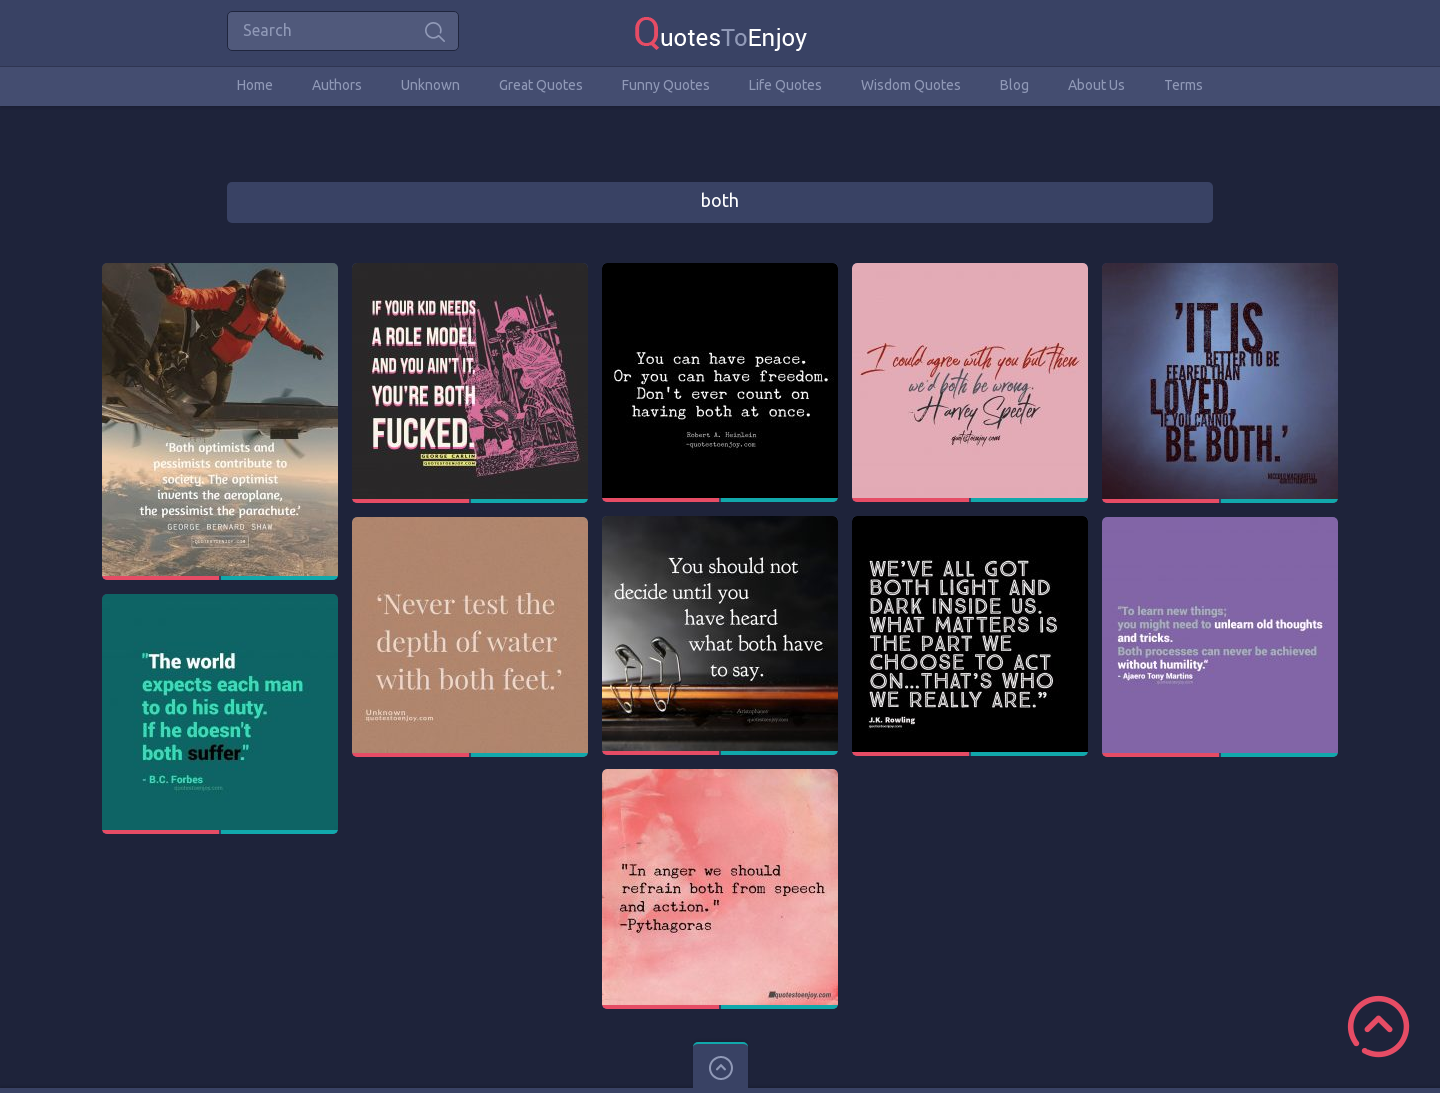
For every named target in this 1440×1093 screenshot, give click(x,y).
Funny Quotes (666, 85)
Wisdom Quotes (911, 85)
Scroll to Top (1378, 1026)
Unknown (430, 85)
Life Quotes (785, 85)
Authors (337, 85)
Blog (1014, 85)
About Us (1096, 85)
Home (255, 85)
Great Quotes (541, 85)
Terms (1183, 85)
